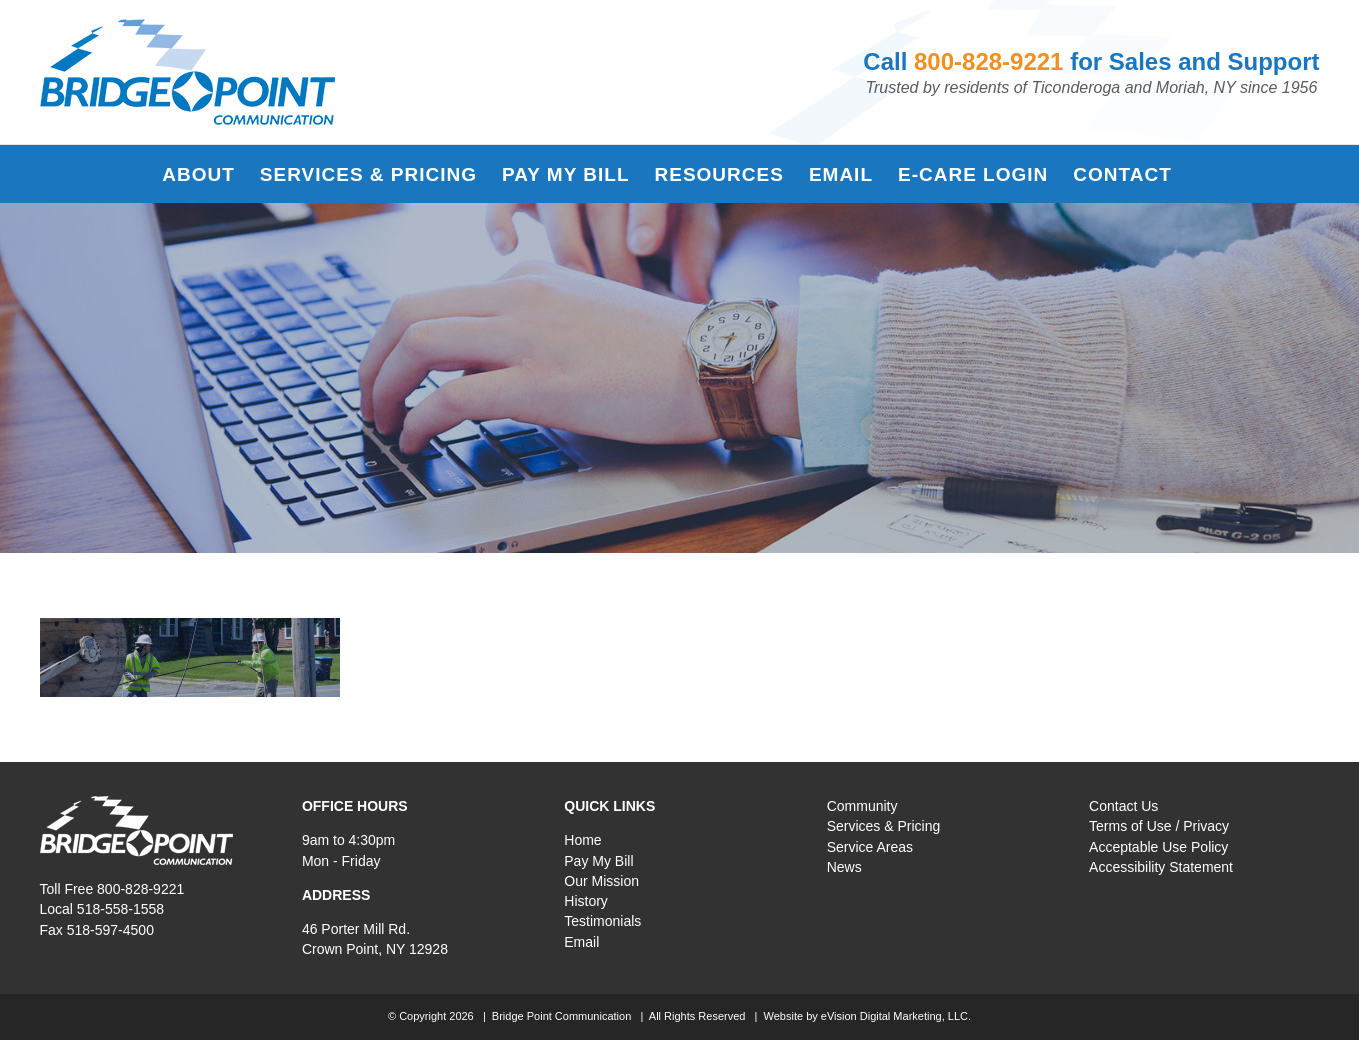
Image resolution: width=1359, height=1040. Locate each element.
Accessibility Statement (1161, 867)
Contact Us (1123, 806)
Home (582, 840)
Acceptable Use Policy (1158, 847)
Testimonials (602, 921)
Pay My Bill (598, 861)
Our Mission (601, 881)
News (844, 867)
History (586, 901)
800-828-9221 (988, 61)
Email (581, 942)
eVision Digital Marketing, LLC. (896, 1016)
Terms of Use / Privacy (1159, 826)
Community (862, 806)
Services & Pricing (884, 826)
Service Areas (870, 847)
